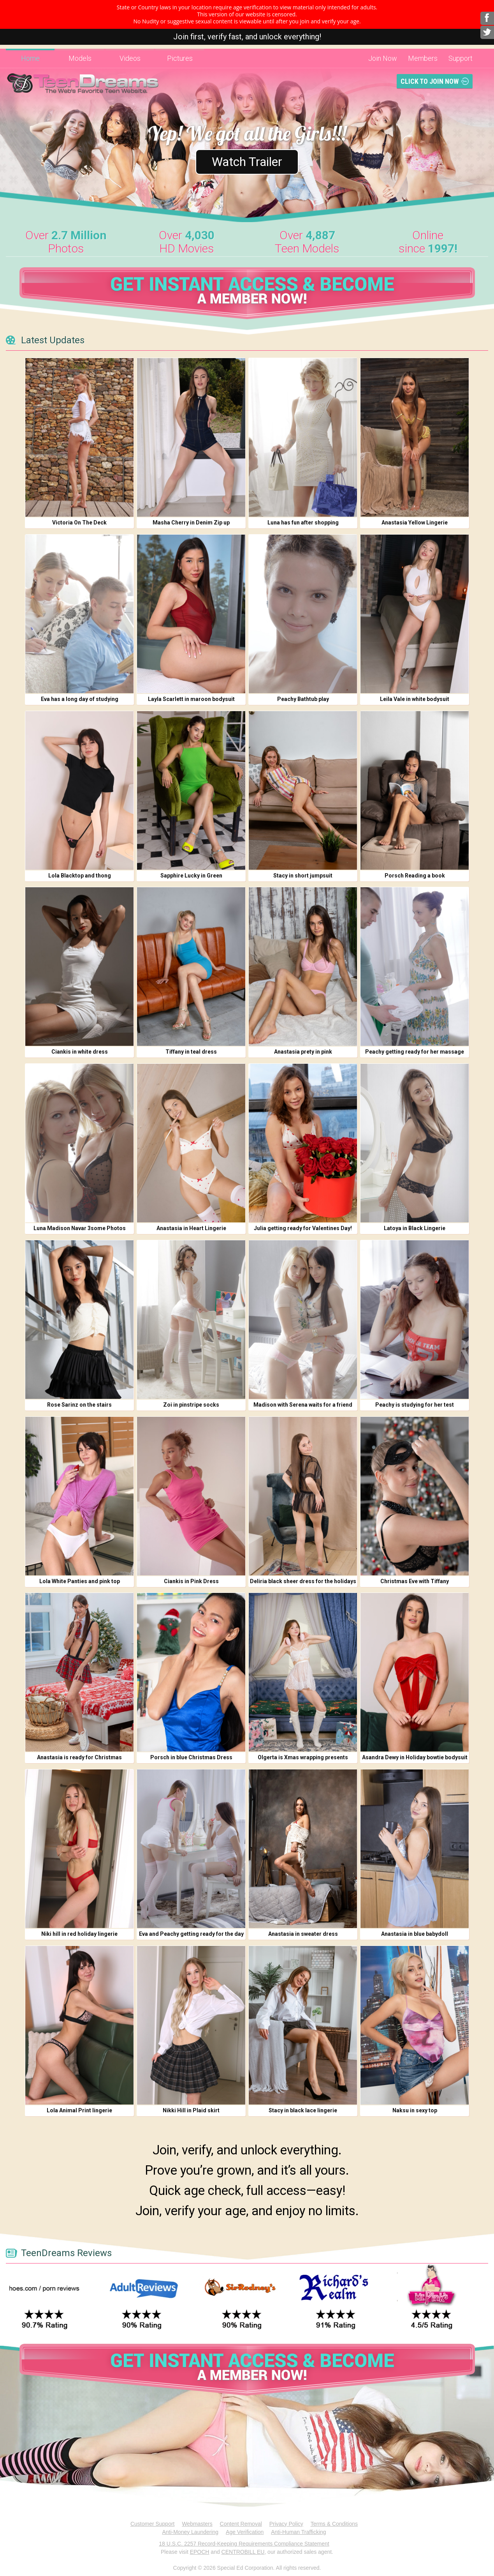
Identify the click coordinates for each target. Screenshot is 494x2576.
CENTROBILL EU (243, 2552)
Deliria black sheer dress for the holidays (303, 1581)
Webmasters (197, 2524)
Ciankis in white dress (79, 1052)
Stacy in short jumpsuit (302, 875)
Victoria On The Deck (79, 522)
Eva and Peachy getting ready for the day (191, 1934)
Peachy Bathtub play (303, 699)
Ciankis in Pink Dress (191, 1581)
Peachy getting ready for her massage (414, 1052)
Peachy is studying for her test (414, 1405)
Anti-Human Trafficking (298, 2532)
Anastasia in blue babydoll (414, 1934)
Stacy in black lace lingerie (303, 2110)
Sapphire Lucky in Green (191, 875)
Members (423, 58)
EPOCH (199, 2552)
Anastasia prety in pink (303, 1052)
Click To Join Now (430, 81)
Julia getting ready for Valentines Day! (303, 1228)
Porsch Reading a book (415, 875)
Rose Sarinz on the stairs (79, 1405)
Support (460, 58)
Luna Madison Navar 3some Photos (79, 1228)
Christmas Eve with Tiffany (414, 1581)
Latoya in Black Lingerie (414, 1228)
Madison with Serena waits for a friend (302, 1405)
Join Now (382, 58)
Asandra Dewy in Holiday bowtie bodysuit (415, 1757)
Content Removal (241, 2524)
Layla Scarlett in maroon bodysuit (191, 699)
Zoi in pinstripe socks (191, 1405)
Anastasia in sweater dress (303, 1934)
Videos (130, 58)
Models (80, 58)
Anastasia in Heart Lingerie (191, 1228)
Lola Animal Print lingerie (79, 2110)
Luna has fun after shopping (303, 522)
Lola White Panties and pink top (79, 1581)
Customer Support (152, 2524)
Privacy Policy (286, 2524)
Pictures (180, 58)
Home (30, 58)
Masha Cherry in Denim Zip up (191, 522)
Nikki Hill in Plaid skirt (191, 2110)
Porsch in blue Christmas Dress (191, 1757)
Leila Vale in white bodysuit (414, 699)
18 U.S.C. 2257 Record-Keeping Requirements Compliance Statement (244, 2544)
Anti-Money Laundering (190, 2532)
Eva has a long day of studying (79, 699)
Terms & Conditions (334, 2524)
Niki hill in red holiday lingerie (79, 1934)
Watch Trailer (247, 161)
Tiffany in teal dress (191, 1052)
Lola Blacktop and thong (79, 875)
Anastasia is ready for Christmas (79, 1757)
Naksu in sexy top (414, 2110)
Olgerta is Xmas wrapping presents (303, 1757)
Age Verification (245, 2532)
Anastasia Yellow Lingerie (414, 522)
